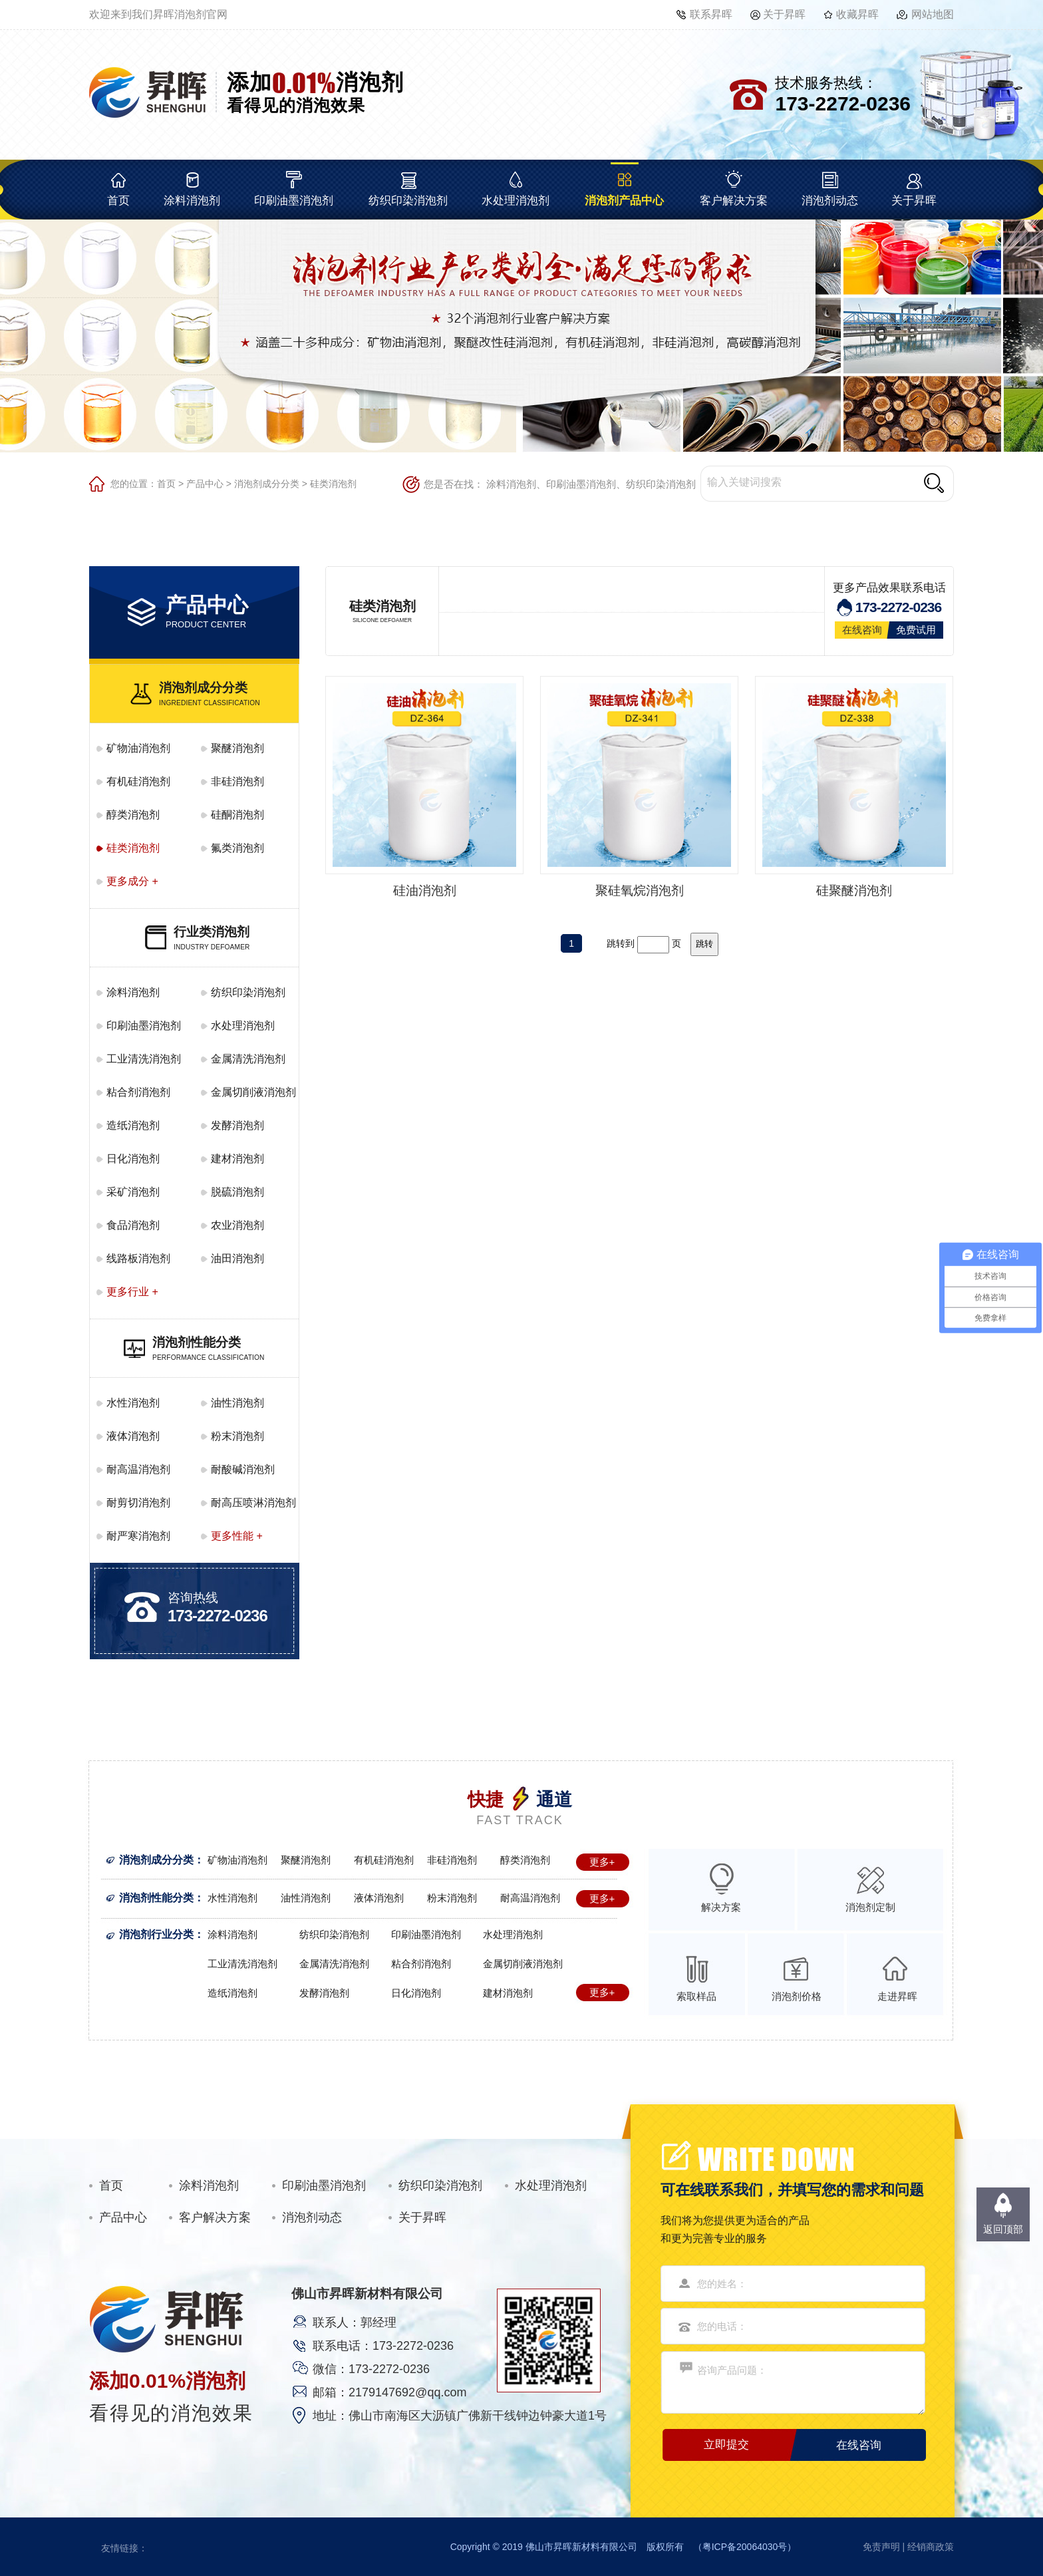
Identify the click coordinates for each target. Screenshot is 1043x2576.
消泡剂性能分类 (156, 1897)
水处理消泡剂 (515, 200)
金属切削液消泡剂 (253, 1092)
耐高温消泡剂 (138, 1469)
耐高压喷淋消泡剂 (253, 1502)
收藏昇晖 (857, 14)
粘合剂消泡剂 (138, 1092)
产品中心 (205, 483)
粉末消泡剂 (237, 1436)
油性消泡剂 (237, 1402)
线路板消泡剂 (138, 1258)
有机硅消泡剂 (138, 781)
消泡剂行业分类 (156, 1934)
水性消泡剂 (133, 1402)
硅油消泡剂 (424, 890)
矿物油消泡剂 (138, 748)
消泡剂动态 (830, 200)
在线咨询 (862, 629)
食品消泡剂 (133, 1225)
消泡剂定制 (870, 1907)
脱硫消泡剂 (237, 1192)
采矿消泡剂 (133, 1192)
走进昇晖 (897, 1996)
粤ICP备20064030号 (745, 2546)
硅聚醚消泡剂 (854, 890)
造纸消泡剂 (133, 1125)
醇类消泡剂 (133, 814)
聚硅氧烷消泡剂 (639, 890)
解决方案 (721, 1907)
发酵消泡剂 (237, 1125)
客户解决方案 (734, 200)
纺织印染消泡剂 (408, 200)
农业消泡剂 (237, 1225)
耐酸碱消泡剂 (243, 1469)
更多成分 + (132, 881)
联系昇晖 (711, 14)
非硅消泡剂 (237, 781)
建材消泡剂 (237, 1158)
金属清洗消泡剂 (248, 1058)
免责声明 (881, 2546)
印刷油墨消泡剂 (293, 200)
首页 (118, 200)
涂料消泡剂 (192, 200)
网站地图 (932, 14)
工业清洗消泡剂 (143, 1058)
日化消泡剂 (133, 1158)
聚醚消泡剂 (237, 748)
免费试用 (916, 629)
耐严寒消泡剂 (138, 1535)
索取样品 (696, 1996)
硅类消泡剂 (333, 483)
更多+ (602, 1861)
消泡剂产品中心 (624, 200)
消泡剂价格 (796, 1996)
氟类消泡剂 (237, 848)
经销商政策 (930, 2546)
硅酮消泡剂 (237, 814)
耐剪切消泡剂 (138, 1502)
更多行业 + (132, 1291)
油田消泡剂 (237, 1258)
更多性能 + (237, 1535)
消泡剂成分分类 (266, 483)
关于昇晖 (784, 14)
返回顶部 (1003, 2229)
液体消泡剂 (133, 1436)
